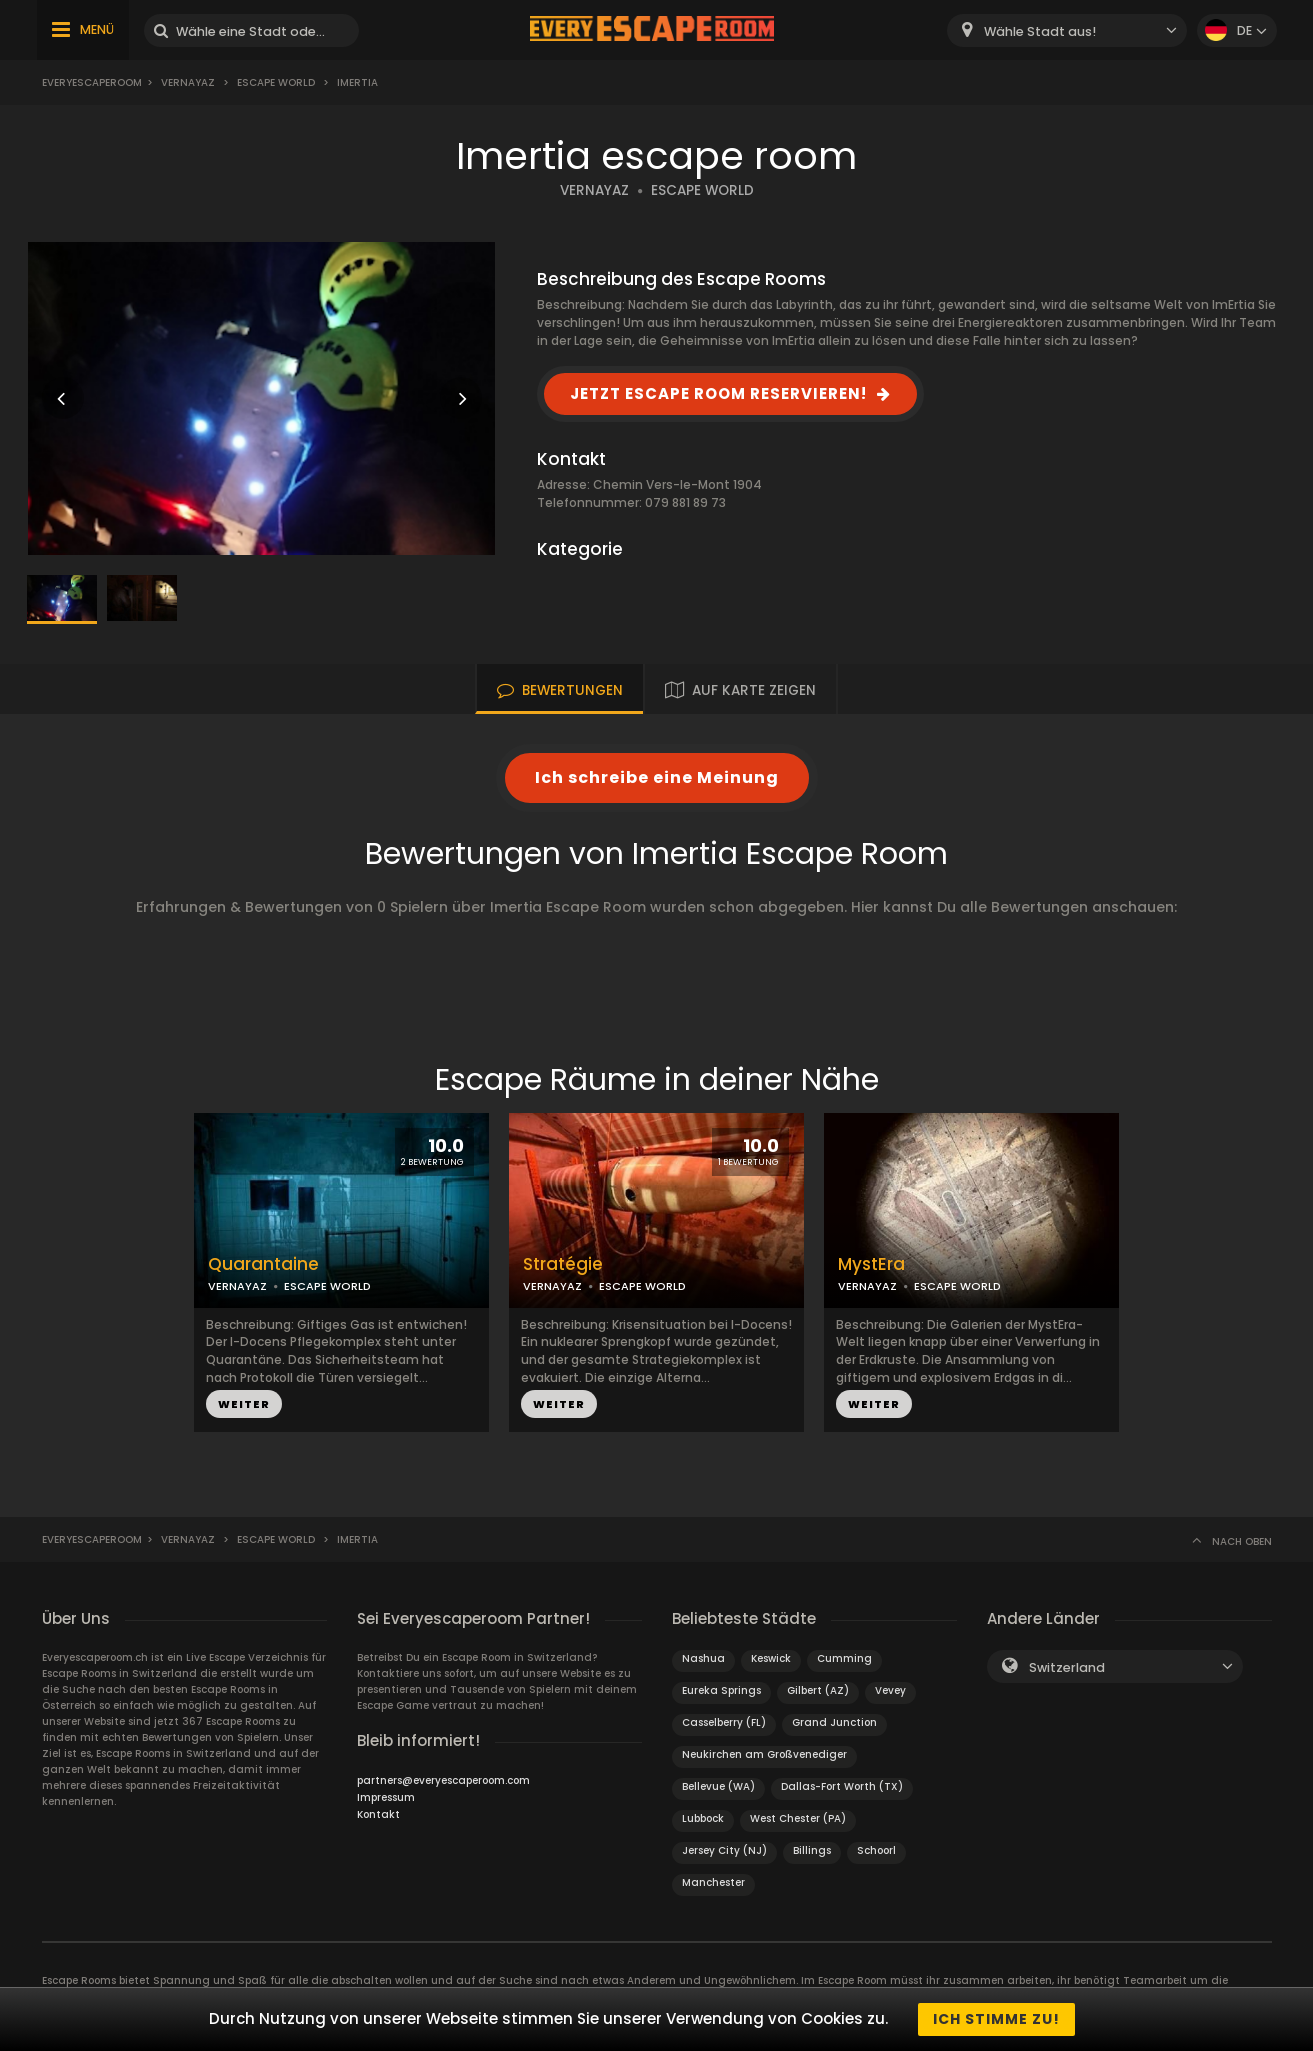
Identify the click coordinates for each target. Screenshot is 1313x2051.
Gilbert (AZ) (818, 1690)
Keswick (771, 1658)
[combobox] (1067, 30)
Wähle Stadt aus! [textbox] (1040, 31)
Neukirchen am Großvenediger (764, 1754)
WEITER (244, 1404)
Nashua (703, 1658)
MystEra (871, 1264)
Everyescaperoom (92, 82)
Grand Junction (834, 1722)
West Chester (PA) (798, 1818)
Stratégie (563, 1264)
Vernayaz (188, 82)
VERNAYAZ (594, 190)
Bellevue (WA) (718, 1786)
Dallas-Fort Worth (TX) (842, 1786)
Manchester (713, 1882)
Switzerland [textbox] (1067, 1667)
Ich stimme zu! (996, 2019)
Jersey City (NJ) (724, 1850)
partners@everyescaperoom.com (443, 1780)
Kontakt (378, 1814)
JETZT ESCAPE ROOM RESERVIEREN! (718, 393)
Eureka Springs (721, 1690)
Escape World (276, 82)
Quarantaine (263, 1264)
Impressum (386, 1797)
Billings (812, 1850)
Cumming (844, 1658)
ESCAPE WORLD (702, 190)
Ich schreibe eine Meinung (657, 777)
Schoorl (876, 1850)
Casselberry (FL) (724, 1722)
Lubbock (703, 1818)
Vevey (890, 1690)
